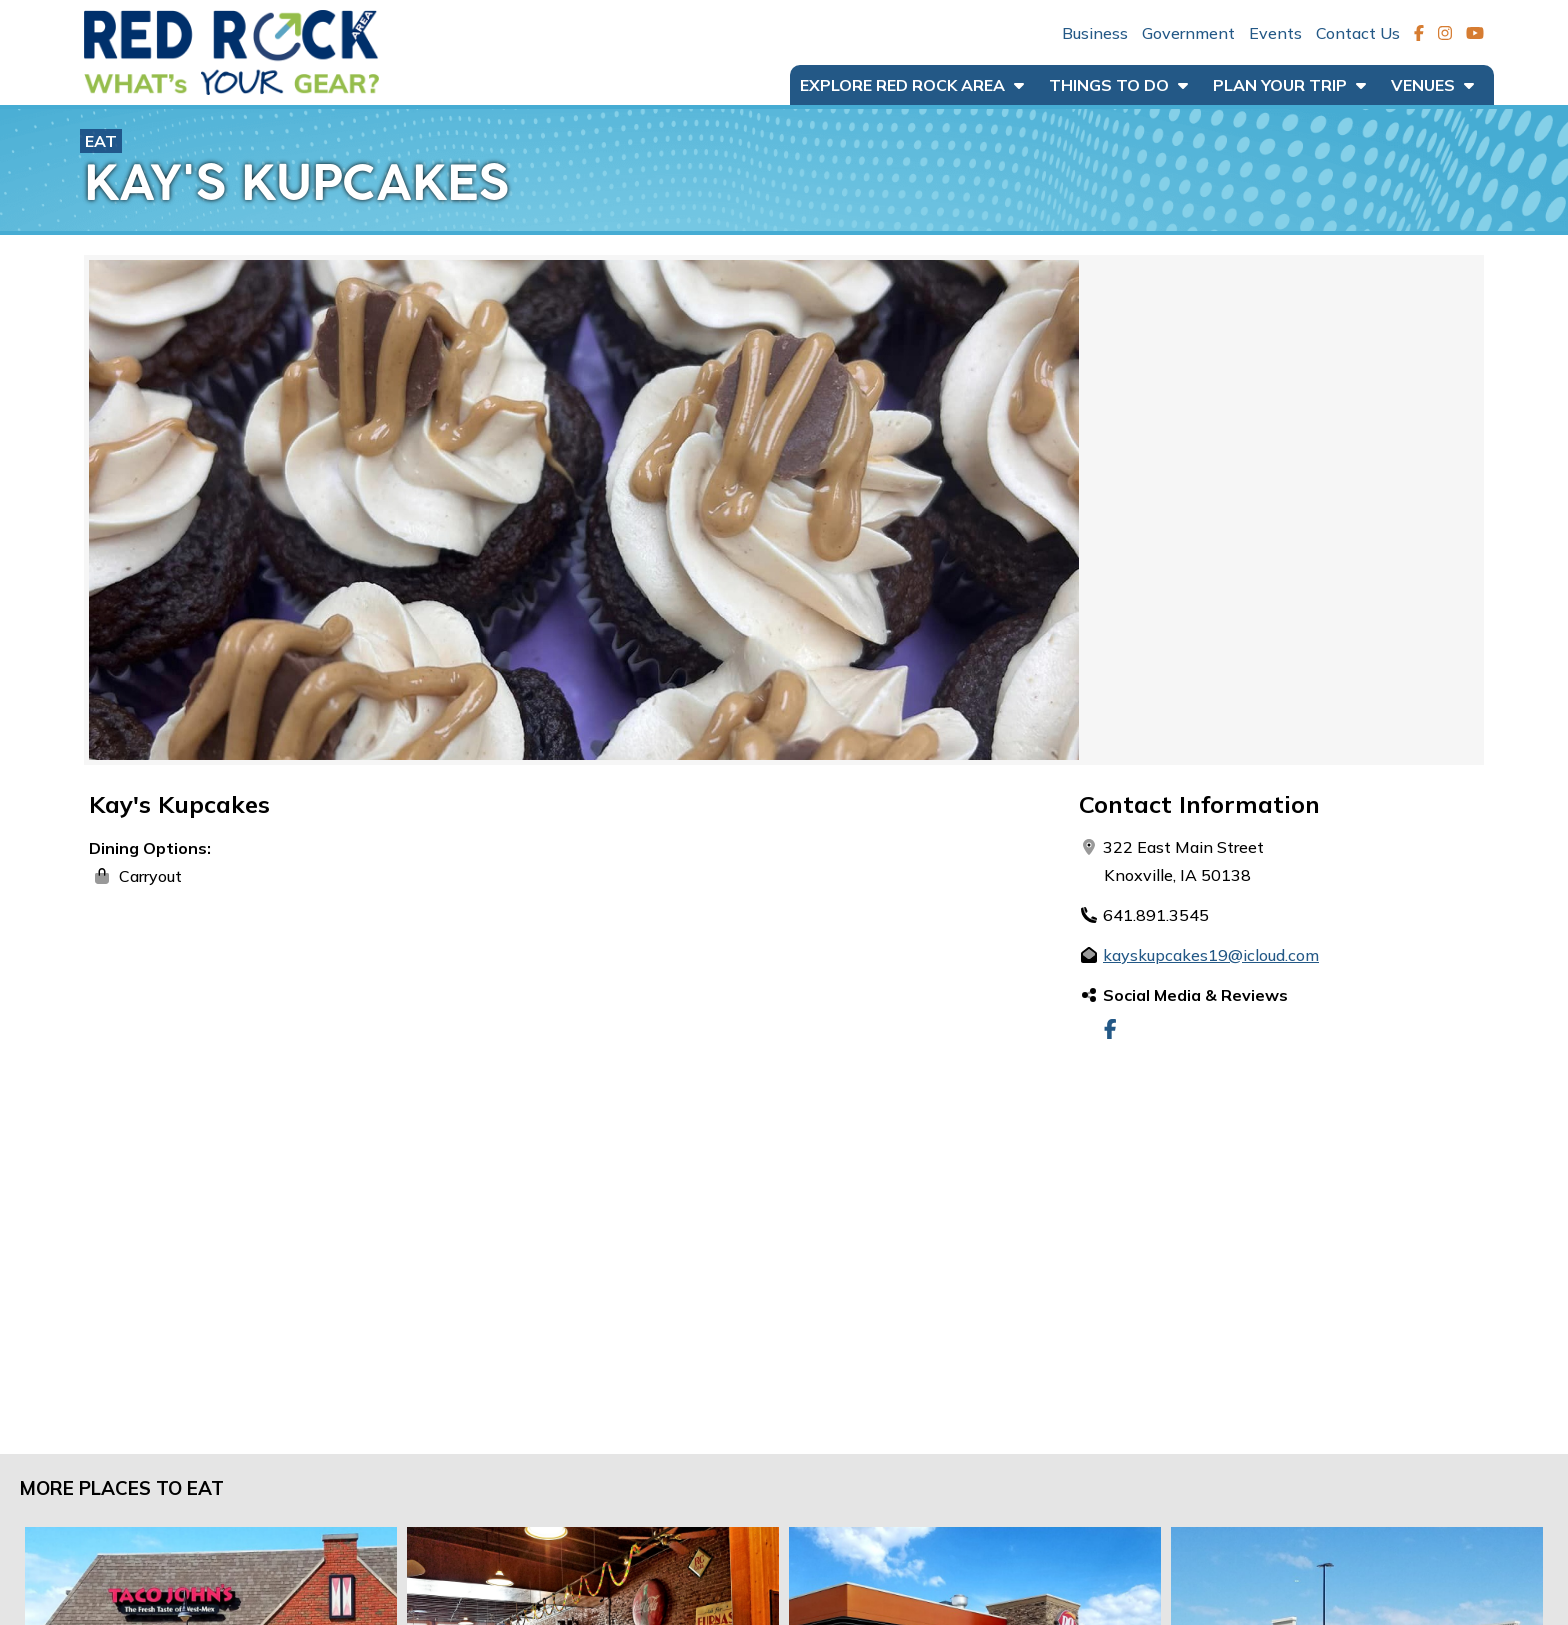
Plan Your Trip (1289, 85)
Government (1188, 33)
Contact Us (1358, 33)
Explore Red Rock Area (912, 85)
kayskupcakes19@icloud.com (1211, 955)
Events (1275, 33)
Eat (101, 141)
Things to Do (1118, 85)
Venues (1432, 85)
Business (1095, 33)
